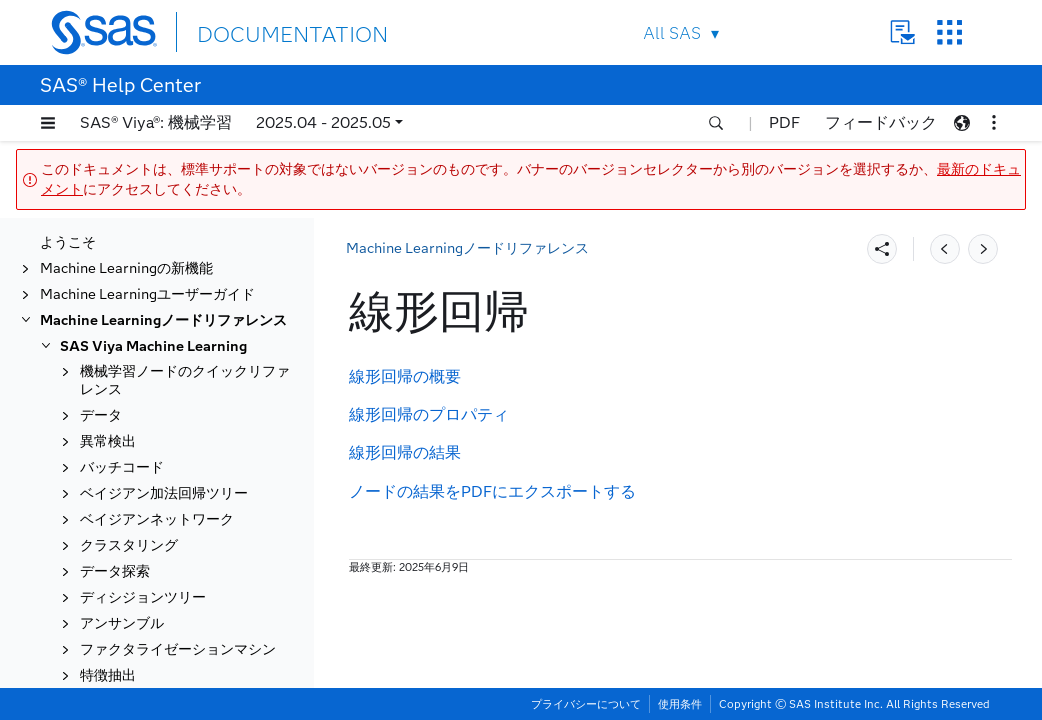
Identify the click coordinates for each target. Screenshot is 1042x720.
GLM (96, 381)
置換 (94, 666)
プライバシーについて (586, 704)
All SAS (672, 33)
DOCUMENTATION (270, 31)
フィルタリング (129, 252)
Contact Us (902, 32)
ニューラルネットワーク (157, 588)
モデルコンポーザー (143, 562)
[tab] (177, 459)
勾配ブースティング (143, 406)
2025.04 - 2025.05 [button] (323, 122)
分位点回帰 (115, 640)
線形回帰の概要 (405, 376)
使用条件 (680, 704)
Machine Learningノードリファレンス (467, 248)
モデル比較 (115, 536)
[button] (48, 123)
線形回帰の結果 (405, 452)
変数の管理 (115, 510)
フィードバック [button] (881, 122)
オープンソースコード (150, 614)
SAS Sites (949, 32)
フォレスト (115, 278)
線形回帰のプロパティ (429, 414)
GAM (97, 304)
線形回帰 (108, 458)
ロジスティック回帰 (143, 484)
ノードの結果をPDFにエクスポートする (492, 491)
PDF (784, 122)
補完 (94, 432)
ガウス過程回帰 (129, 355)
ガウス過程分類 (129, 329)
